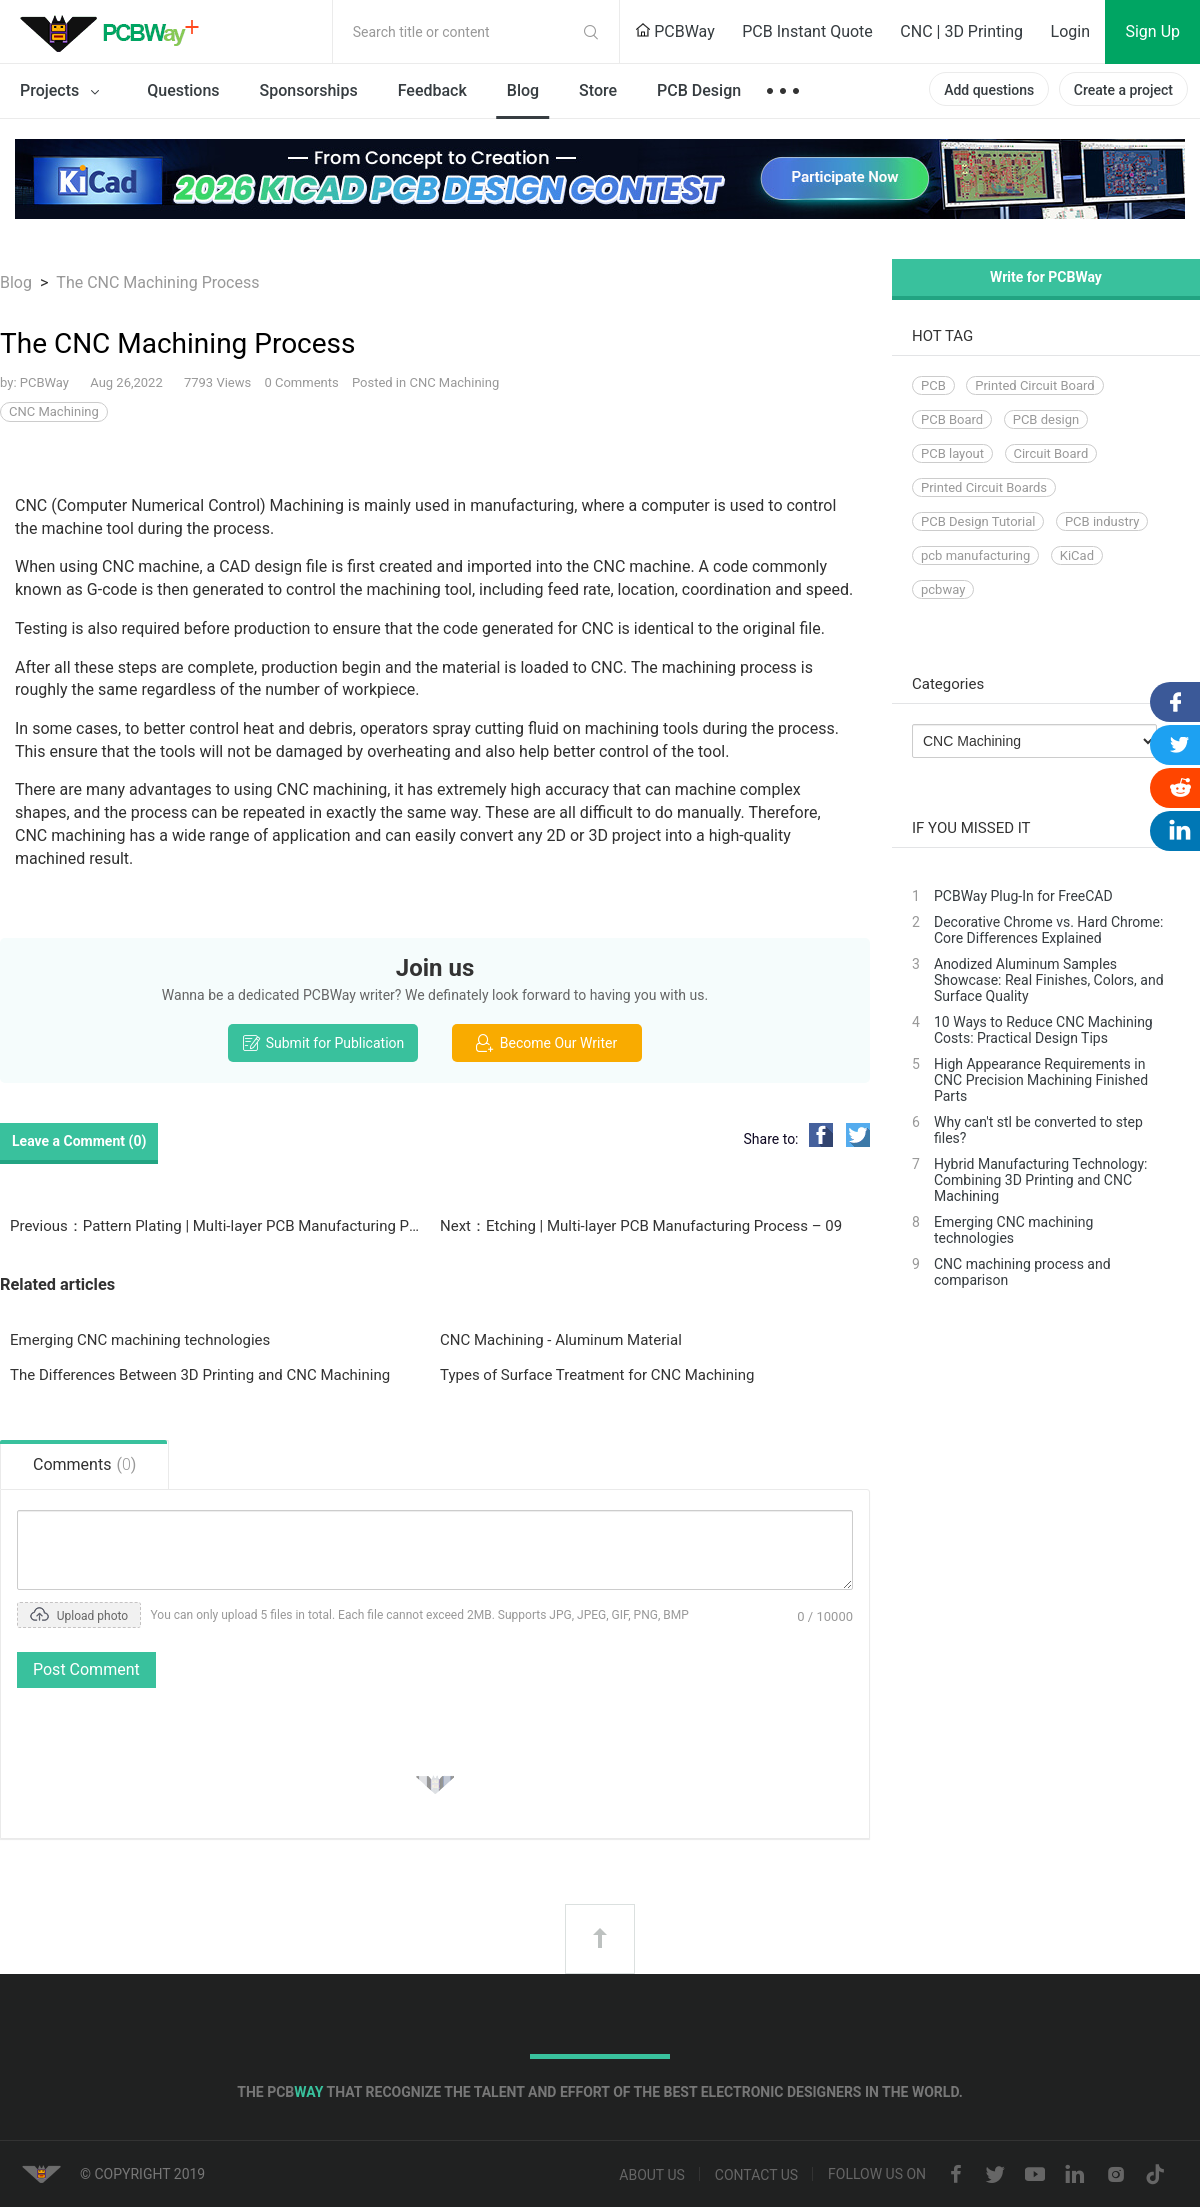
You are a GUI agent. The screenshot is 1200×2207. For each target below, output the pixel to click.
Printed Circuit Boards (984, 487)
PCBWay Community (115, 32)
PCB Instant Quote (807, 31)
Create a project (1123, 90)
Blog (523, 90)
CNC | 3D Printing (961, 31)
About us (652, 2176)
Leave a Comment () (79, 1141)
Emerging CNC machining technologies (140, 1340)
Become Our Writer (546, 1043)
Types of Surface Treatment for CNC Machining (597, 1375)
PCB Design (699, 90)
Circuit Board (1051, 453)
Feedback (432, 90)
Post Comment (86, 1669)
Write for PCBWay (1046, 277)
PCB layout (952, 453)
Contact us (756, 2176)
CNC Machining (454, 382)
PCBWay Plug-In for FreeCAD (1023, 896)
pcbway (943, 589)
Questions (183, 90)
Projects (63, 92)
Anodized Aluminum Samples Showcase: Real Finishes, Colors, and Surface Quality (1049, 980)
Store (598, 90)
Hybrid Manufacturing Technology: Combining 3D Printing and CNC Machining (1040, 1180)
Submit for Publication (323, 1043)
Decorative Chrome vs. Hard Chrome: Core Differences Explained (1048, 930)
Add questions (989, 90)
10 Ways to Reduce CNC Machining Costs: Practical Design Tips (1043, 1030)
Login (1070, 31)
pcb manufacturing (975, 555)
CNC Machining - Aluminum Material (561, 1340)
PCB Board (952, 419)
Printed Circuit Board (1034, 385)
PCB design (1046, 419)
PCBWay (675, 31)
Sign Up (1152, 31)
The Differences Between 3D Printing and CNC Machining (200, 1375)
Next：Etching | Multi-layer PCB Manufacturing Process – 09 (641, 1226)
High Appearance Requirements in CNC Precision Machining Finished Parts (1041, 1080)
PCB (933, 385)
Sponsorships (309, 90)
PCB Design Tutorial (978, 521)
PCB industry (1102, 521)
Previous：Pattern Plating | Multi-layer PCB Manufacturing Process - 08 (215, 1226)
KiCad (1077, 555)
